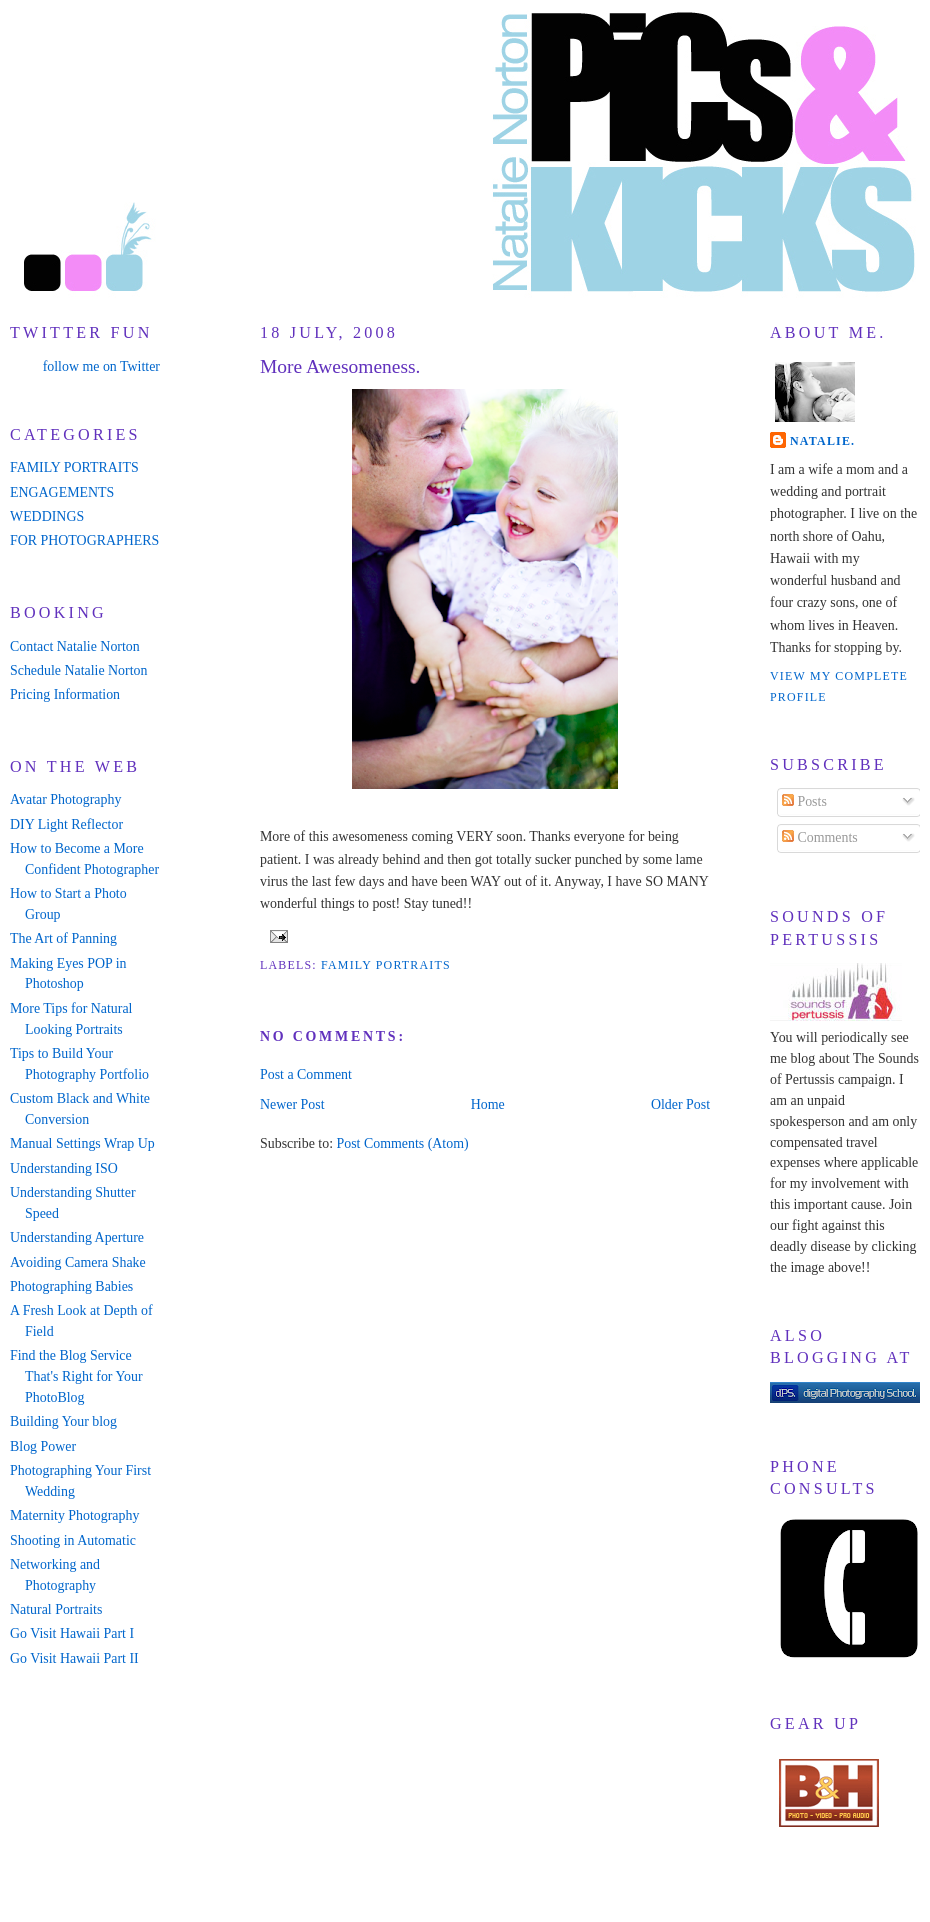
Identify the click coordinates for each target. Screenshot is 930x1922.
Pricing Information (65, 694)
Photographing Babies (71, 1286)
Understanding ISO (64, 1168)
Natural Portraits (56, 1609)
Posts (804, 801)
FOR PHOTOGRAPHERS (84, 540)
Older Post (680, 1104)
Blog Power (43, 1446)
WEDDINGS (47, 516)
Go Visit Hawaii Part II (74, 1658)
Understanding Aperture (77, 1237)
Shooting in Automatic (73, 1540)
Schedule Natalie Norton (78, 670)
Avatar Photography (65, 799)
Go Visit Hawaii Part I (72, 1633)
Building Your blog (63, 1421)
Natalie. (822, 441)
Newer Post (292, 1104)
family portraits (386, 965)
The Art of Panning (63, 938)
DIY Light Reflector (66, 824)
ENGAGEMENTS (62, 492)
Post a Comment (306, 1074)
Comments (820, 837)
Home (488, 1104)
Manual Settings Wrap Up (82, 1143)
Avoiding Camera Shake (78, 1262)
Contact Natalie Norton (75, 646)
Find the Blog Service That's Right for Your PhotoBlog (76, 1376)
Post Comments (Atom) (402, 1143)
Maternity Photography (74, 1515)
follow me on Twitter (101, 366)
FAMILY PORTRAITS (74, 467)
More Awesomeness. (340, 366)
